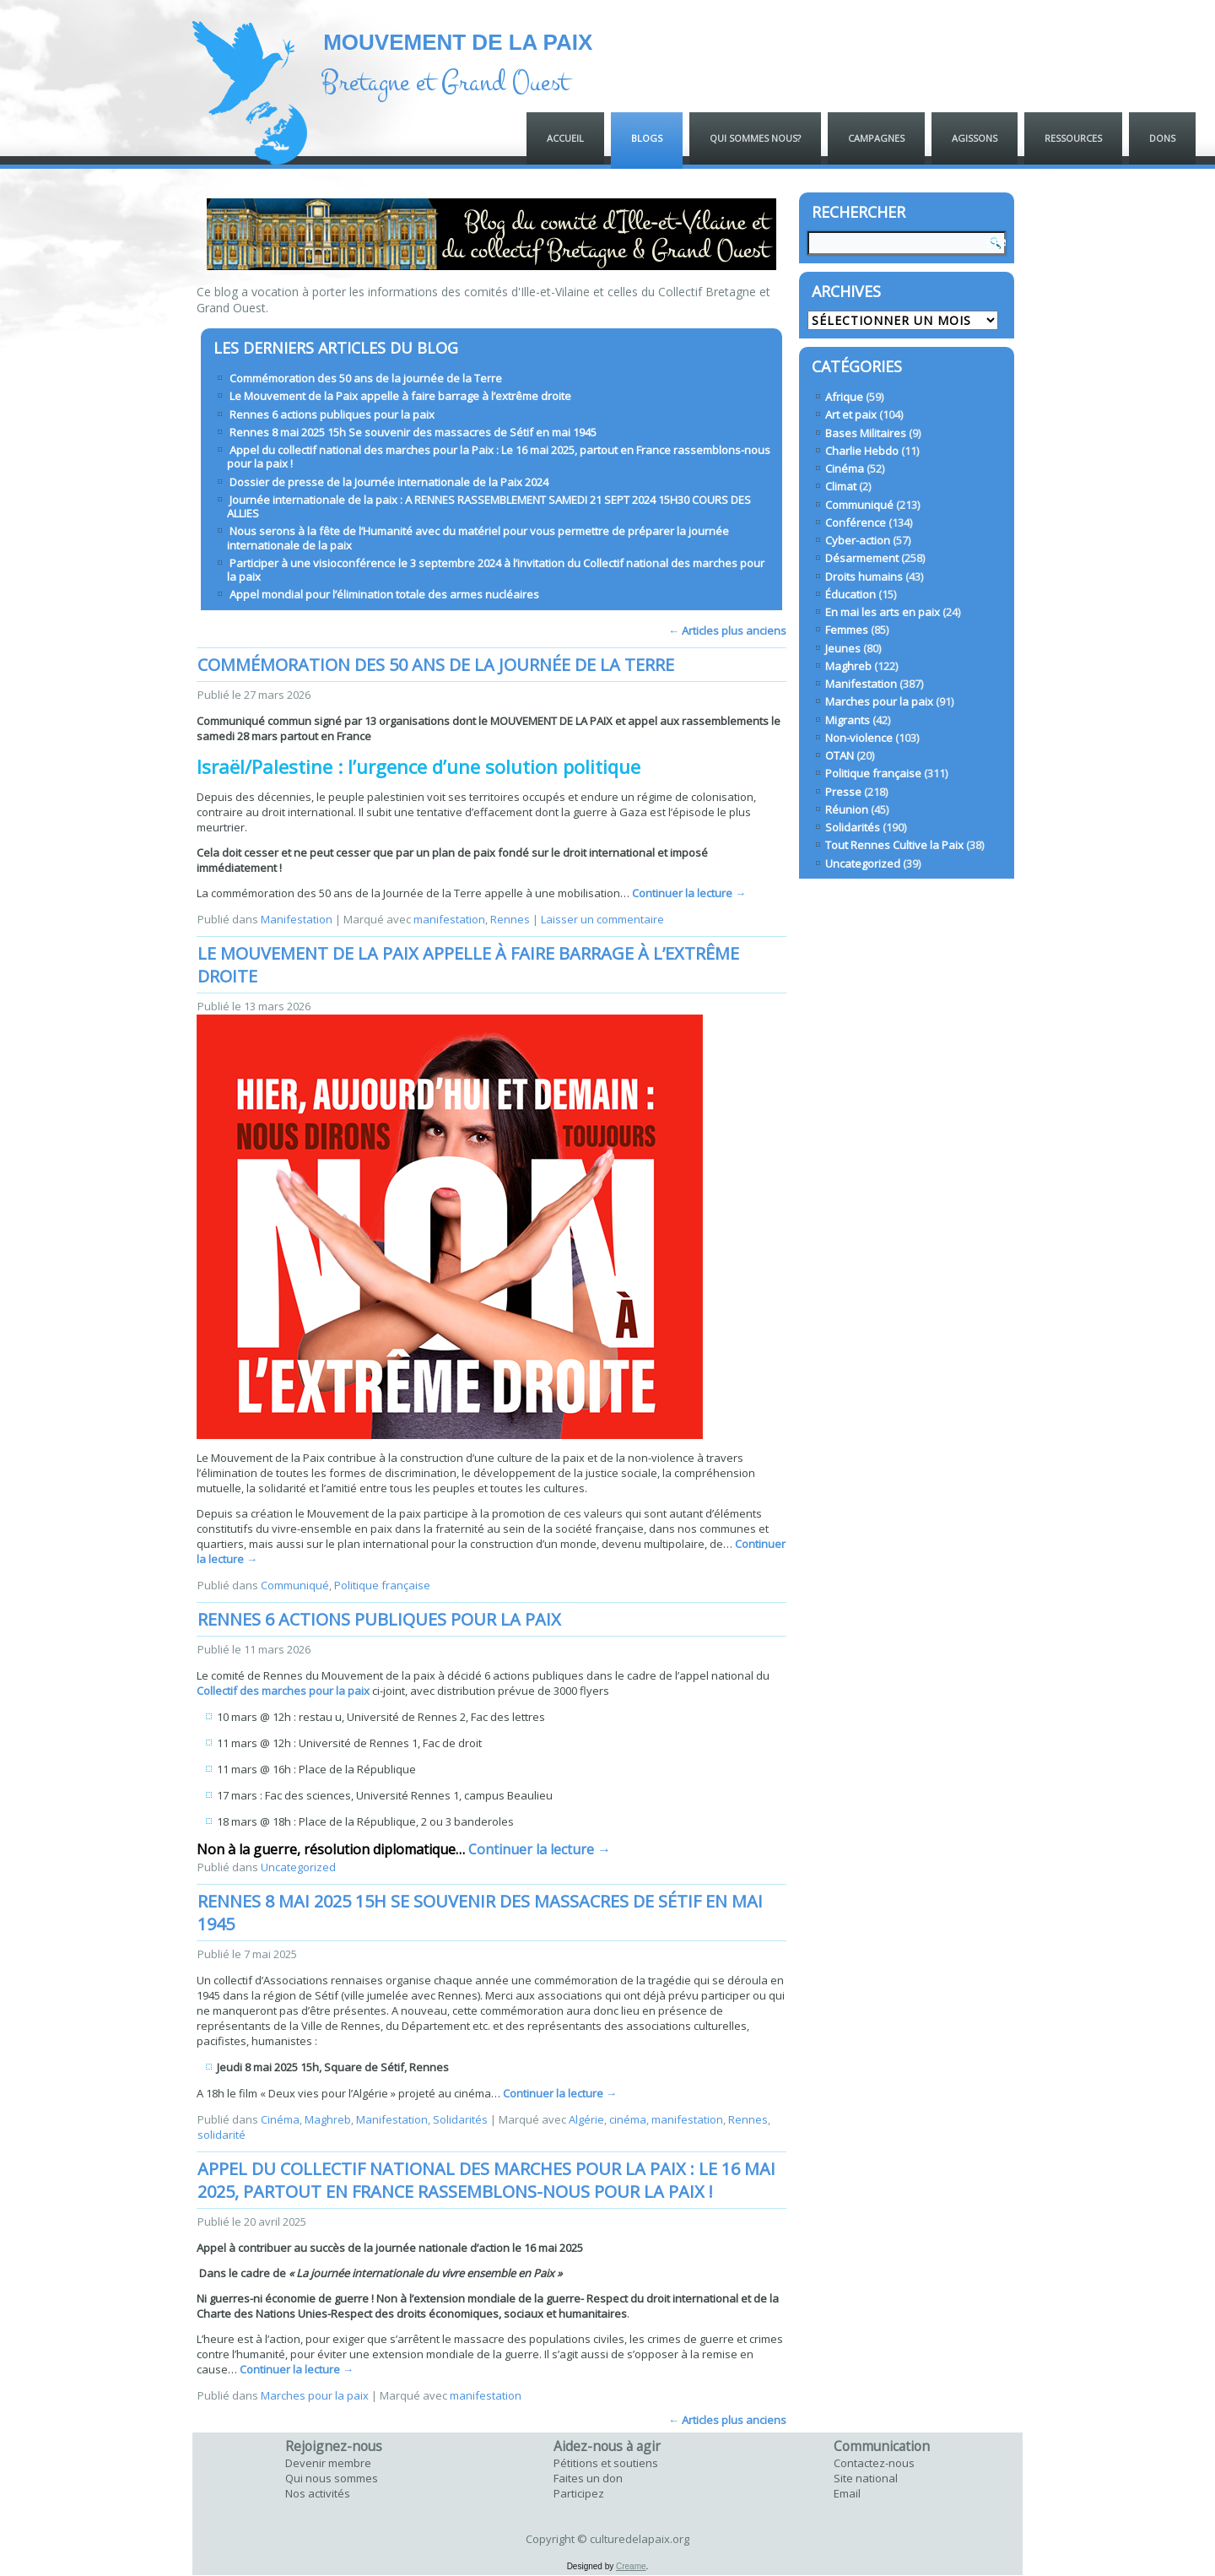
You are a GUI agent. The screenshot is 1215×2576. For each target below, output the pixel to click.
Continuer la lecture (689, 893)
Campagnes (876, 138)
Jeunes (843, 648)
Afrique (844, 396)
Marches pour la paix (315, 2395)
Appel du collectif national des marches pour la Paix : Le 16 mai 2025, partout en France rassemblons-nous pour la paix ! (498, 456)
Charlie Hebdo (862, 450)
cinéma (627, 2119)
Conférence (855, 522)
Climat (840, 486)
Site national (866, 2478)
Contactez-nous (874, 2462)
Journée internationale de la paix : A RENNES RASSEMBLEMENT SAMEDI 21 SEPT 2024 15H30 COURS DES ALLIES (489, 506)
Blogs (646, 138)
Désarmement (862, 558)
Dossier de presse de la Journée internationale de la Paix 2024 (389, 482)
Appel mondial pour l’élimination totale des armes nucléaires (384, 594)
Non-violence (859, 737)
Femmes (846, 629)
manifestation (449, 919)
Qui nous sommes (331, 2478)
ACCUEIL (565, 138)
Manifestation (296, 919)
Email (847, 2493)
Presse (843, 791)
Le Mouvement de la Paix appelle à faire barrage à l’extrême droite (400, 395)
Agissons (974, 138)
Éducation (850, 594)
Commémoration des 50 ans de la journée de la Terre (366, 378)
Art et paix (851, 414)
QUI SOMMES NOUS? (755, 138)
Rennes (510, 919)
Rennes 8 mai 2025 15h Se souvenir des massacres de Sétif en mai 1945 (413, 432)
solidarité (221, 2134)
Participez (579, 2493)
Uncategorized (298, 1867)
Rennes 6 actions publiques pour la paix (332, 414)
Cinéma (280, 2119)
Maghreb (328, 2119)
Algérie (586, 2119)
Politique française (382, 1585)
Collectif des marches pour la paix (283, 1690)
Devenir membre (328, 2462)
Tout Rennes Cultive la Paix (894, 844)
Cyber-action (857, 540)
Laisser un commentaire (602, 919)
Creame (631, 2566)
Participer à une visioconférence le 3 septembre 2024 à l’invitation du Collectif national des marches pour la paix (495, 569)
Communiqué (295, 1585)
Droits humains (864, 576)
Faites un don (588, 2478)
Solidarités (460, 2119)
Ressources (1073, 138)
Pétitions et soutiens (606, 2462)
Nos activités (317, 2493)
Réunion (846, 809)
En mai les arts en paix (882, 612)
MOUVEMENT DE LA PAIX (457, 42)
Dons (1162, 138)
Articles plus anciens (727, 630)
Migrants (847, 720)
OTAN (839, 755)
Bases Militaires (865, 433)
